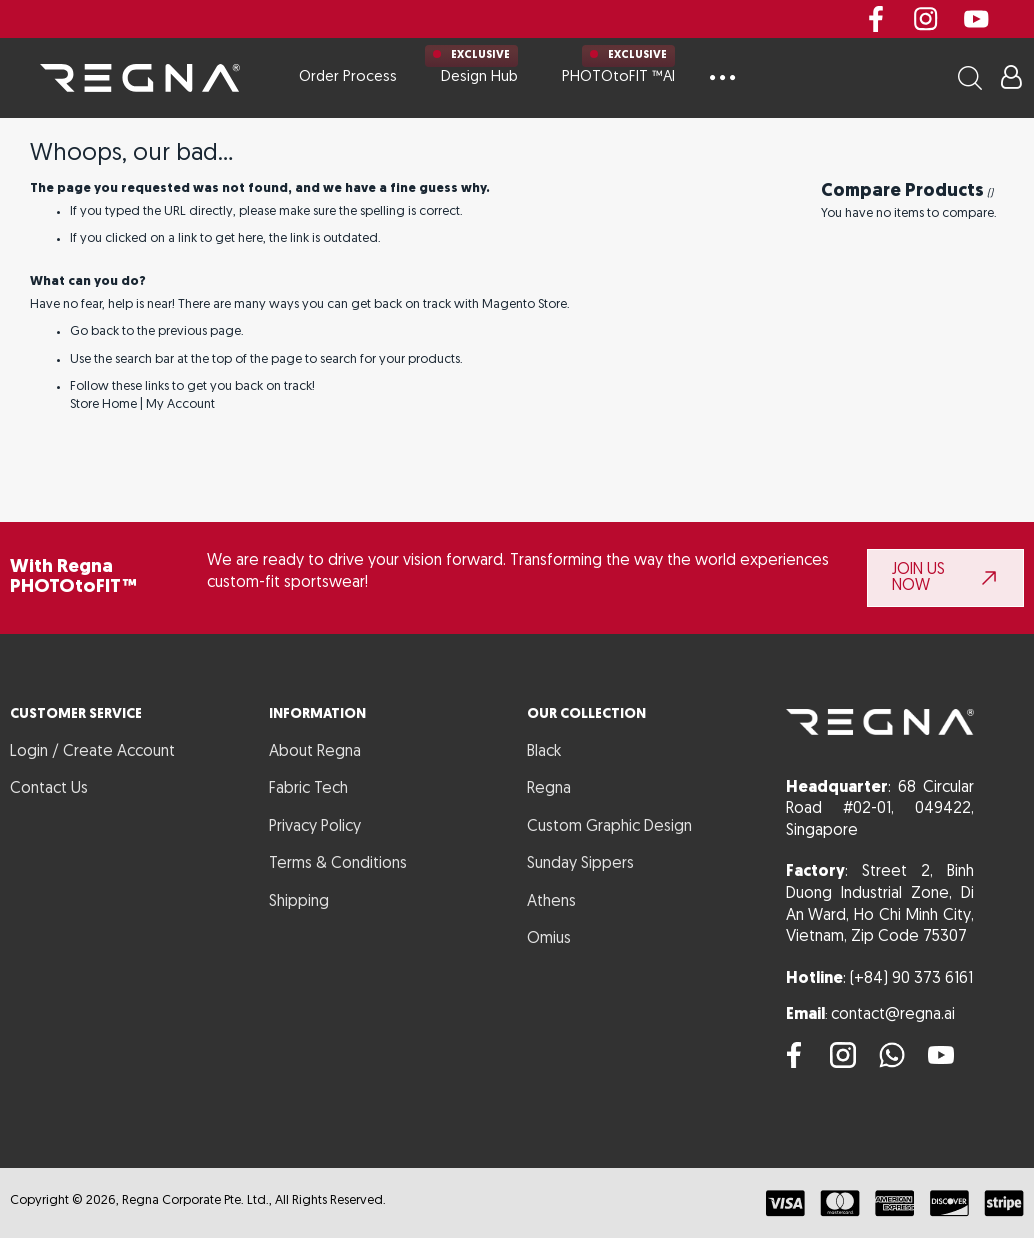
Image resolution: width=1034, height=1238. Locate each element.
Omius (549, 939)
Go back (94, 331)
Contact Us (49, 789)
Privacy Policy (315, 827)
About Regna (315, 752)
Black (544, 752)
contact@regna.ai (893, 1015)
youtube (976, 19)
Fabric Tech (308, 789)
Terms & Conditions (338, 864)
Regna (549, 789)
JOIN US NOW (918, 578)
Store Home (103, 404)
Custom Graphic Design (609, 827)
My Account (180, 404)
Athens (551, 902)
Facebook (876, 19)
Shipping (299, 902)
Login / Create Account (92, 752)
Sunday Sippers (580, 864)
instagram (926, 19)
